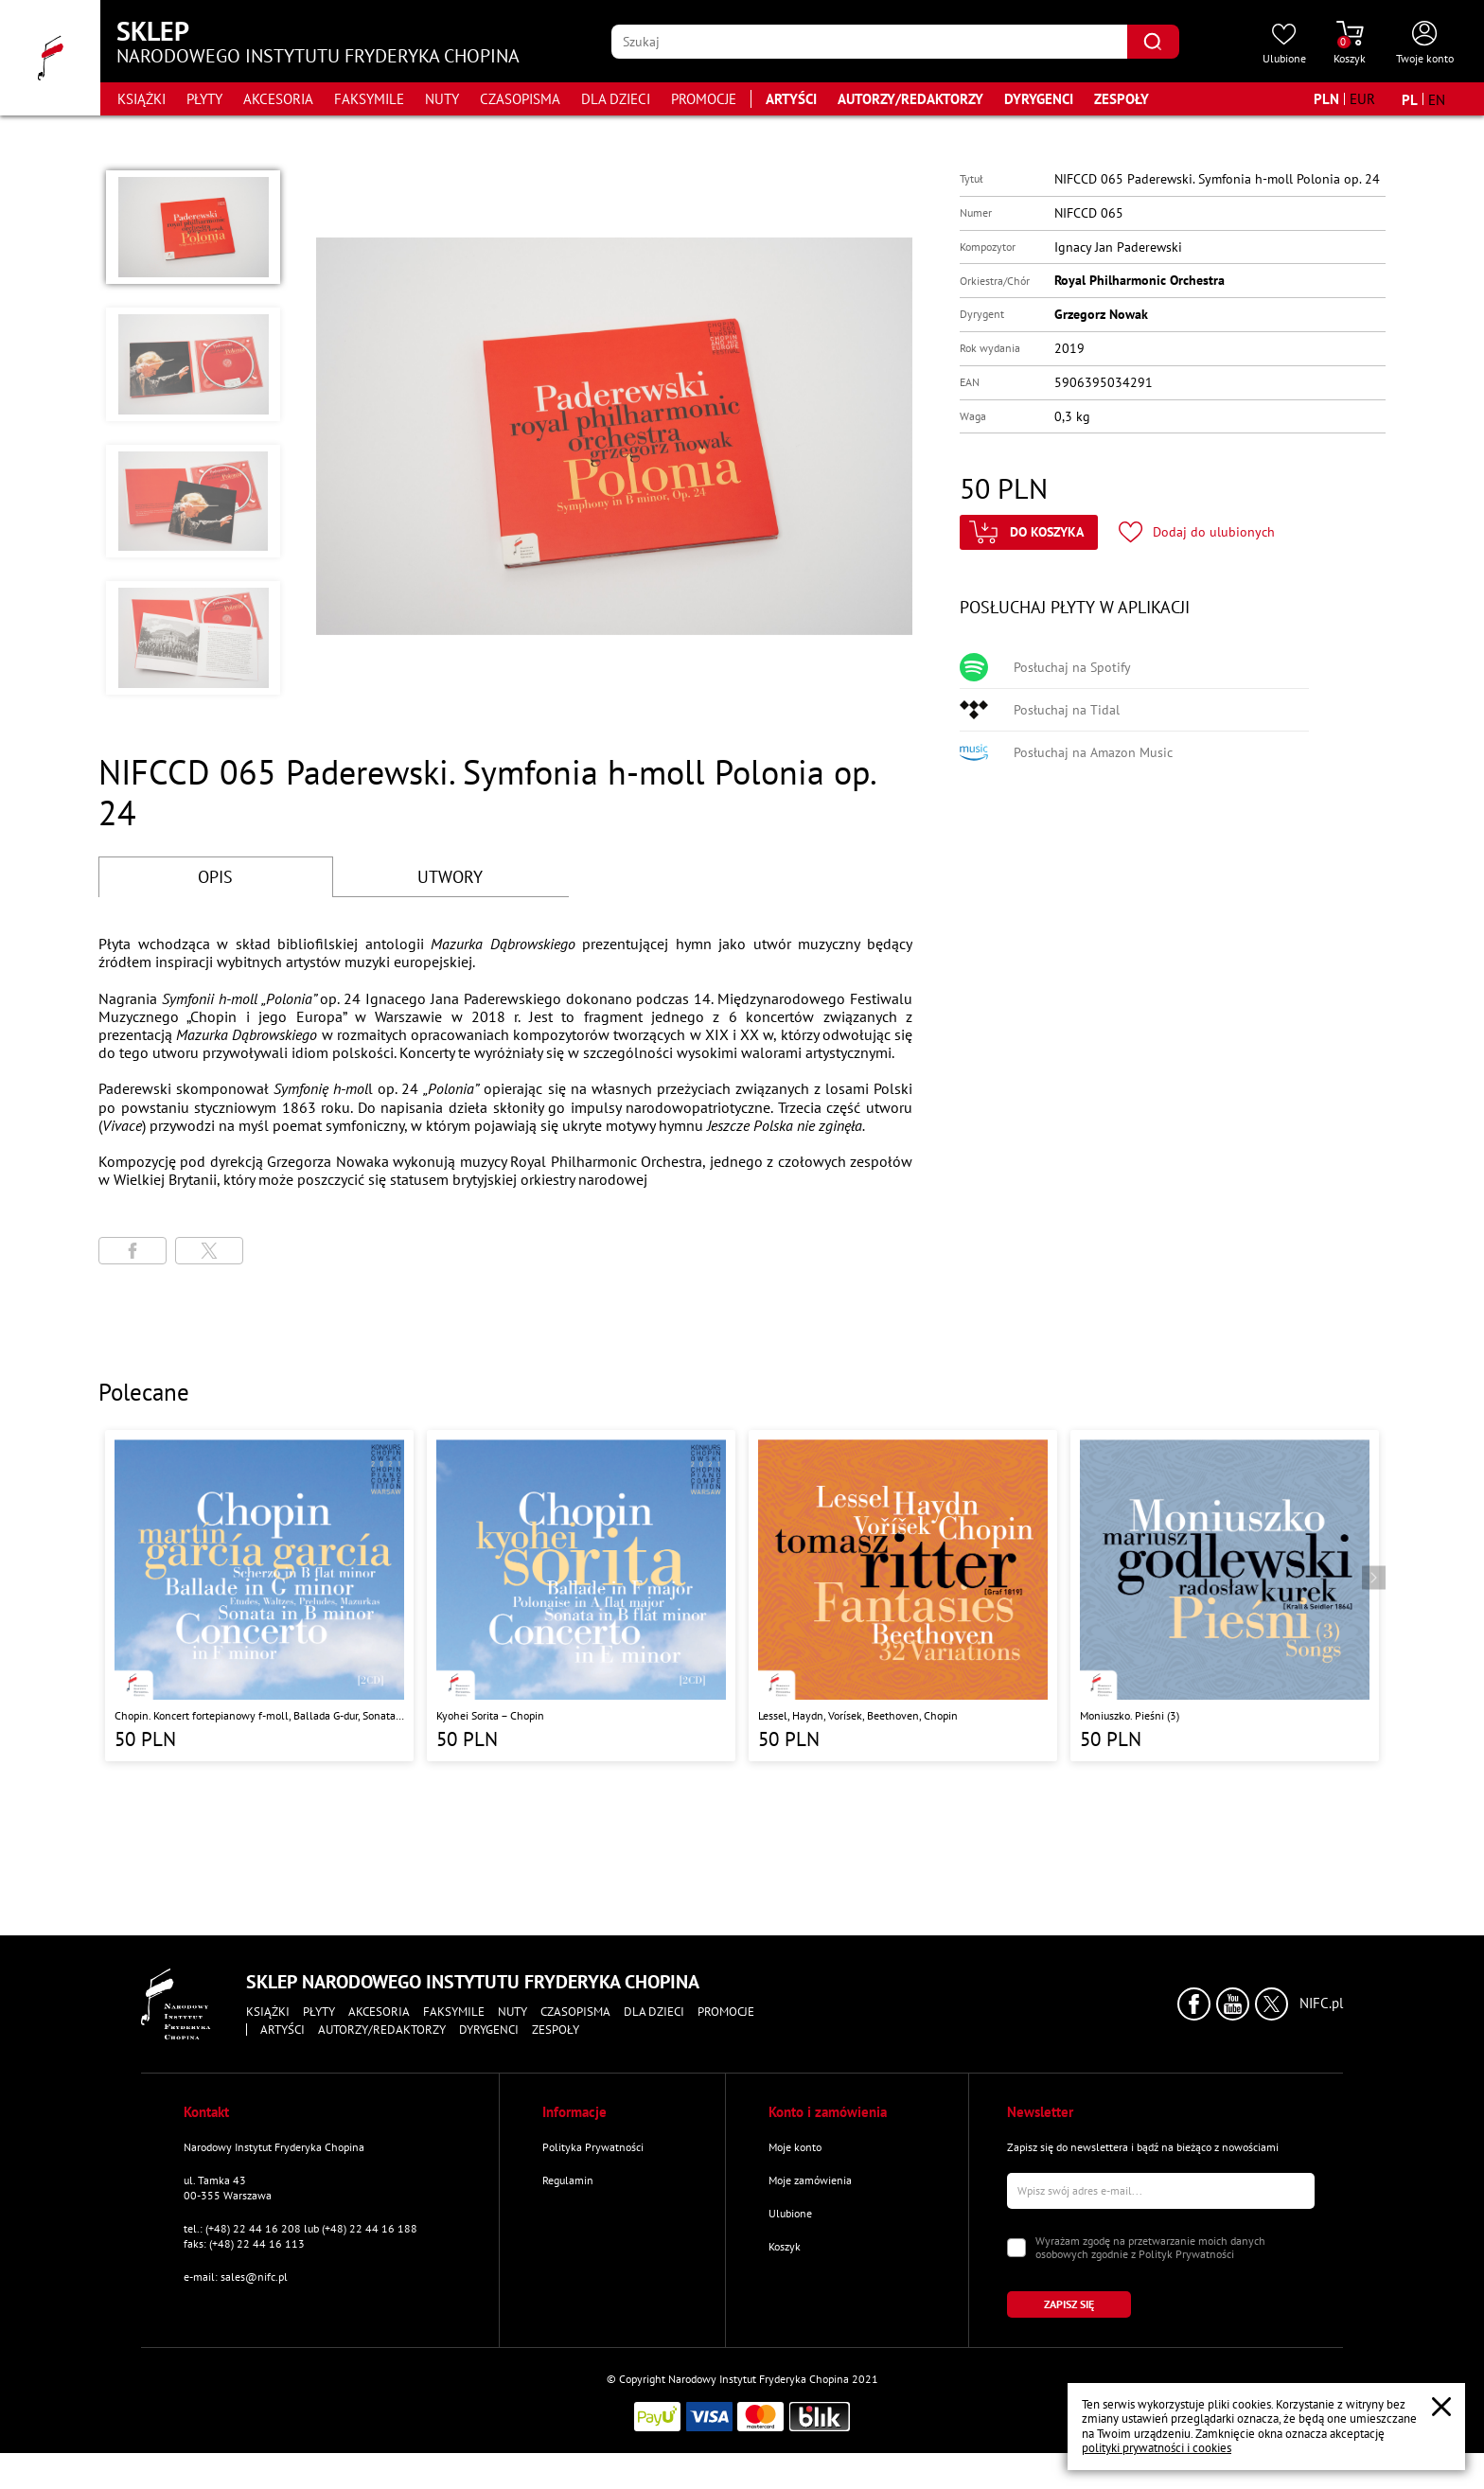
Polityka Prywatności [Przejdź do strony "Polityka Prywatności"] (593, 2147)
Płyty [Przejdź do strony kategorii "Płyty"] (204, 99)
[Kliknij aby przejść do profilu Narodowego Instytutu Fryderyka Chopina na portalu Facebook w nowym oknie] (1193, 2004)
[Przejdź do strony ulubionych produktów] (1284, 43)
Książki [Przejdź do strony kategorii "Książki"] (141, 99)
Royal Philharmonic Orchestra (1139, 280)
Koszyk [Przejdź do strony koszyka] (784, 2246)
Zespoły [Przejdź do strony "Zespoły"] (1121, 99)
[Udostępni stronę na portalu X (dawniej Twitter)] (209, 1250)
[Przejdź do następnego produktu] (1374, 1578)
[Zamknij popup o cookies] (1441, 2406)
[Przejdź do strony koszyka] (1349, 43)
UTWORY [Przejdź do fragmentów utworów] (450, 877)
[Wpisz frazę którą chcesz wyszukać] (869, 42)
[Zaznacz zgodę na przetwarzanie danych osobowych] (1016, 2247)
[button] (193, 227)
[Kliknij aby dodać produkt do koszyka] (1029, 532)
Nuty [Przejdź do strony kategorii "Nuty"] (442, 99)
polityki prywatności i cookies (1156, 2448)
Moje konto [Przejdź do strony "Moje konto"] (795, 2147)
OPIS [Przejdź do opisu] (215, 877)
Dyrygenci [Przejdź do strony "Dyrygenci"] (1038, 99)
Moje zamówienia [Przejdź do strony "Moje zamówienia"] (810, 2180)
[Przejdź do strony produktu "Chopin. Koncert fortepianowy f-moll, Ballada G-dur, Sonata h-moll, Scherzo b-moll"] (259, 1595)
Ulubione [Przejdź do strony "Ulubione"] (790, 2213)
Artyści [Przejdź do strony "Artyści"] (791, 99)
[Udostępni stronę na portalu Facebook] (132, 1250)
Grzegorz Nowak (1101, 314)
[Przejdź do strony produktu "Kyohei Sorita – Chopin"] (581, 1595)
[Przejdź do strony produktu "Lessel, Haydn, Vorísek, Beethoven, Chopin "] (903, 1595)
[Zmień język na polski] (1409, 99)
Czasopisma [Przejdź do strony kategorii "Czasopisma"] (520, 99)
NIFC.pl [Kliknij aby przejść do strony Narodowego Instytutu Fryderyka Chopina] (1321, 2003)
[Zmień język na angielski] (1436, 99)
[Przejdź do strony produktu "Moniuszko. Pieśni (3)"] (1224, 1595)
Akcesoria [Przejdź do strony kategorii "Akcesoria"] (278, 99)
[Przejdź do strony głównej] (50, 57)
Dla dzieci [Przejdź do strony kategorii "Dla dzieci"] (615, 99)
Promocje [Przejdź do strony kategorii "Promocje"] (703, 99)
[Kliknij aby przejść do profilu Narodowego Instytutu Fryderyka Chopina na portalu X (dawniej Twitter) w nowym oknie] (1271, 2004)
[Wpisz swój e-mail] (1161, 2191)
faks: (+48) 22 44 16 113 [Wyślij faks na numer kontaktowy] (244, 2243)
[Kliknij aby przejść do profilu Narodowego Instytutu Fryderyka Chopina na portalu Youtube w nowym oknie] (1232, 2004)
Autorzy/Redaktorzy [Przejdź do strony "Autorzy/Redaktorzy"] (910, 99)
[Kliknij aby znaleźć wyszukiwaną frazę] (1153, 42)
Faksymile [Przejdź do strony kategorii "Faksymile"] (369, 99)
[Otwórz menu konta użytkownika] (1425, 43)
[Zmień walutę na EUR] (1362, 98)
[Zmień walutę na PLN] (1326, 98)
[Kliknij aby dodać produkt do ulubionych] (1196, 532)
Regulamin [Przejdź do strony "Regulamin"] (567, 2180)
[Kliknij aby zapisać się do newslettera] (1069, 2304)
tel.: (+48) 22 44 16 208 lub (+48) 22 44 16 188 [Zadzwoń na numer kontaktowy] (300, 2228)
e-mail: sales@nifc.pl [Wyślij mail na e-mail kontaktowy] (236, 2276)
